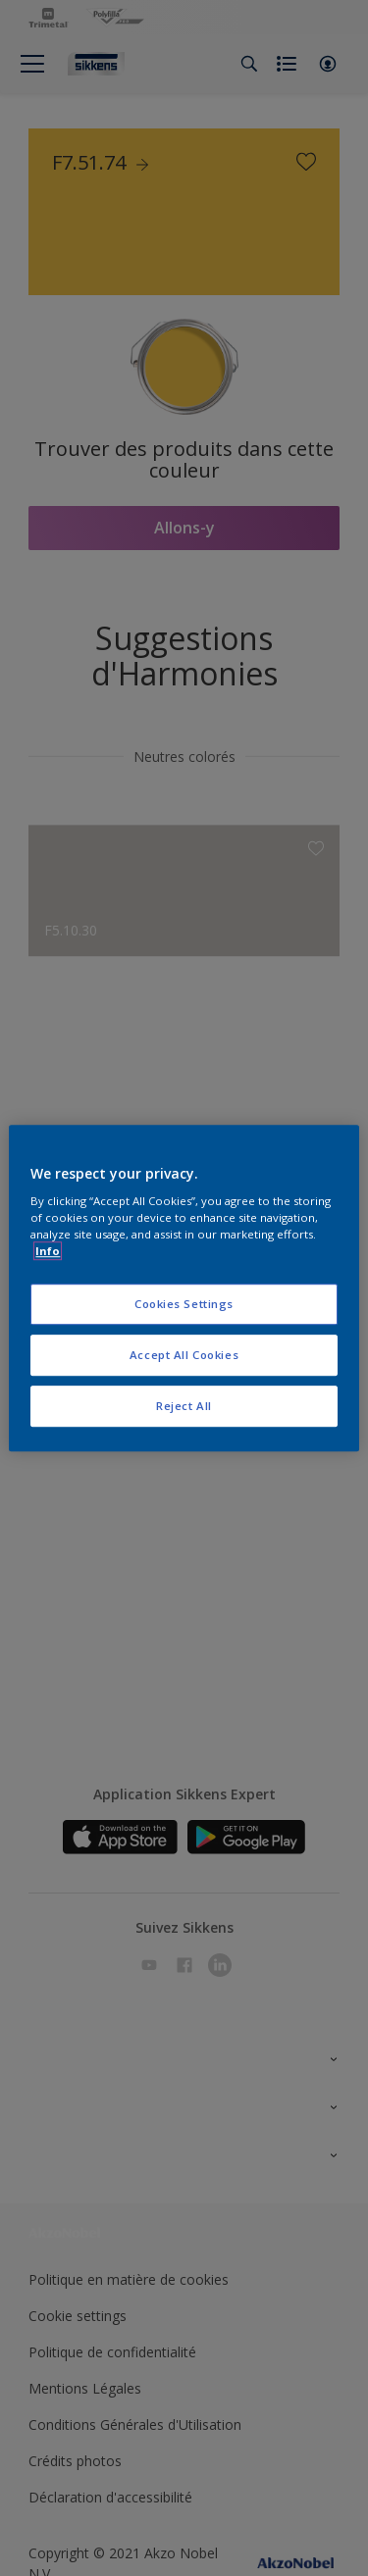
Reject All (184, 1405)
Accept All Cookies (184, 1354)
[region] (183, 1288)
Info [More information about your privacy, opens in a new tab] (47, 1250)
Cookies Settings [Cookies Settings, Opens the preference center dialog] (184, 1304)
